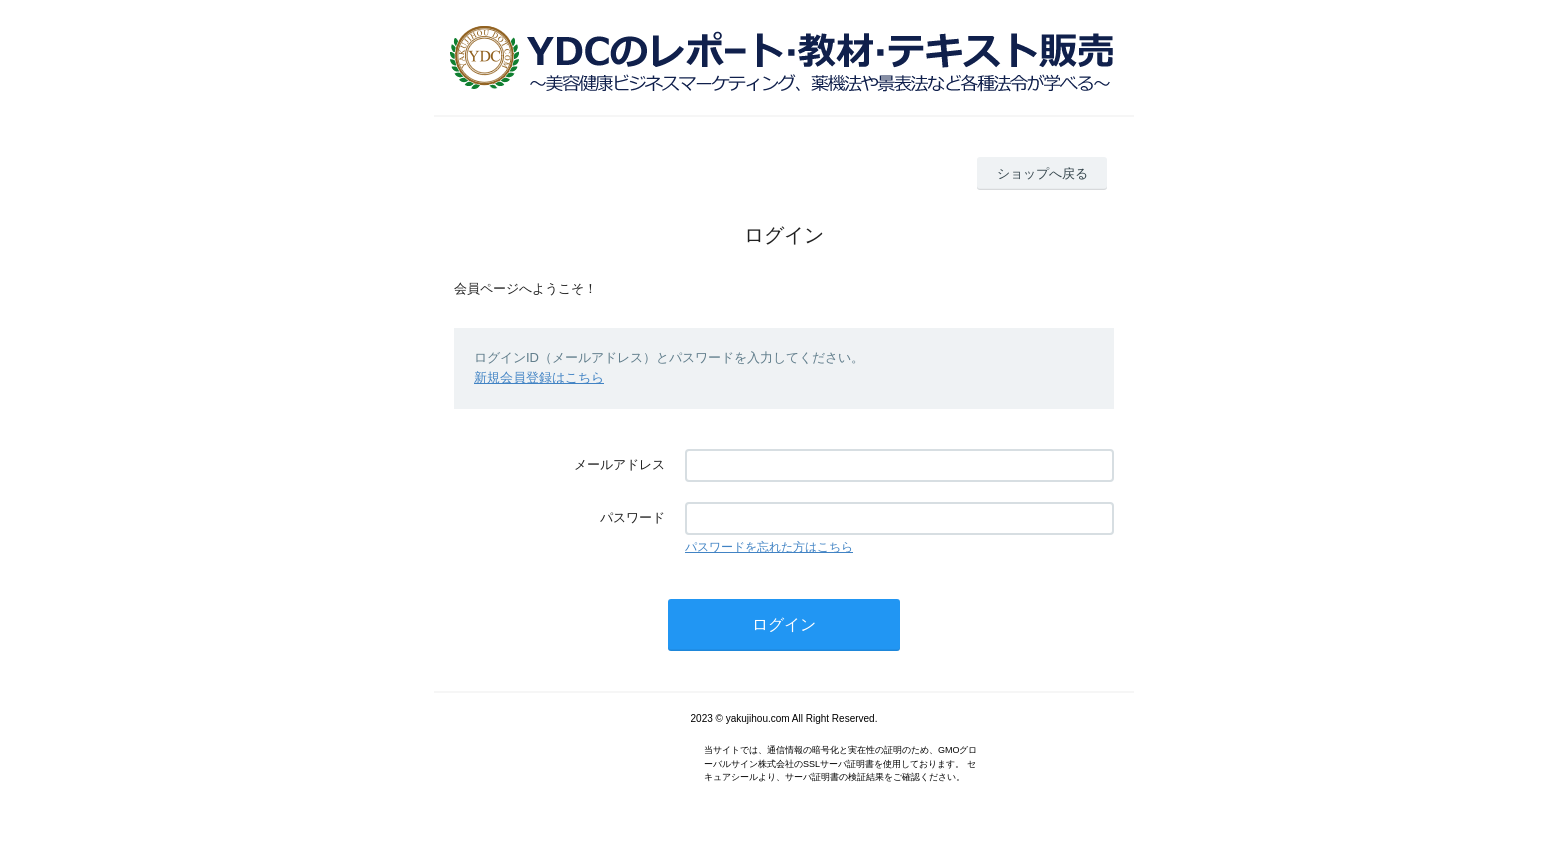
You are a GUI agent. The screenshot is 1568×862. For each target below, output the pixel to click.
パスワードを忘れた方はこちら (769, 547)
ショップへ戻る (1042, 173)
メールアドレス (619, 464)
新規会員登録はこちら (539, 377)
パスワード (632, 517)
